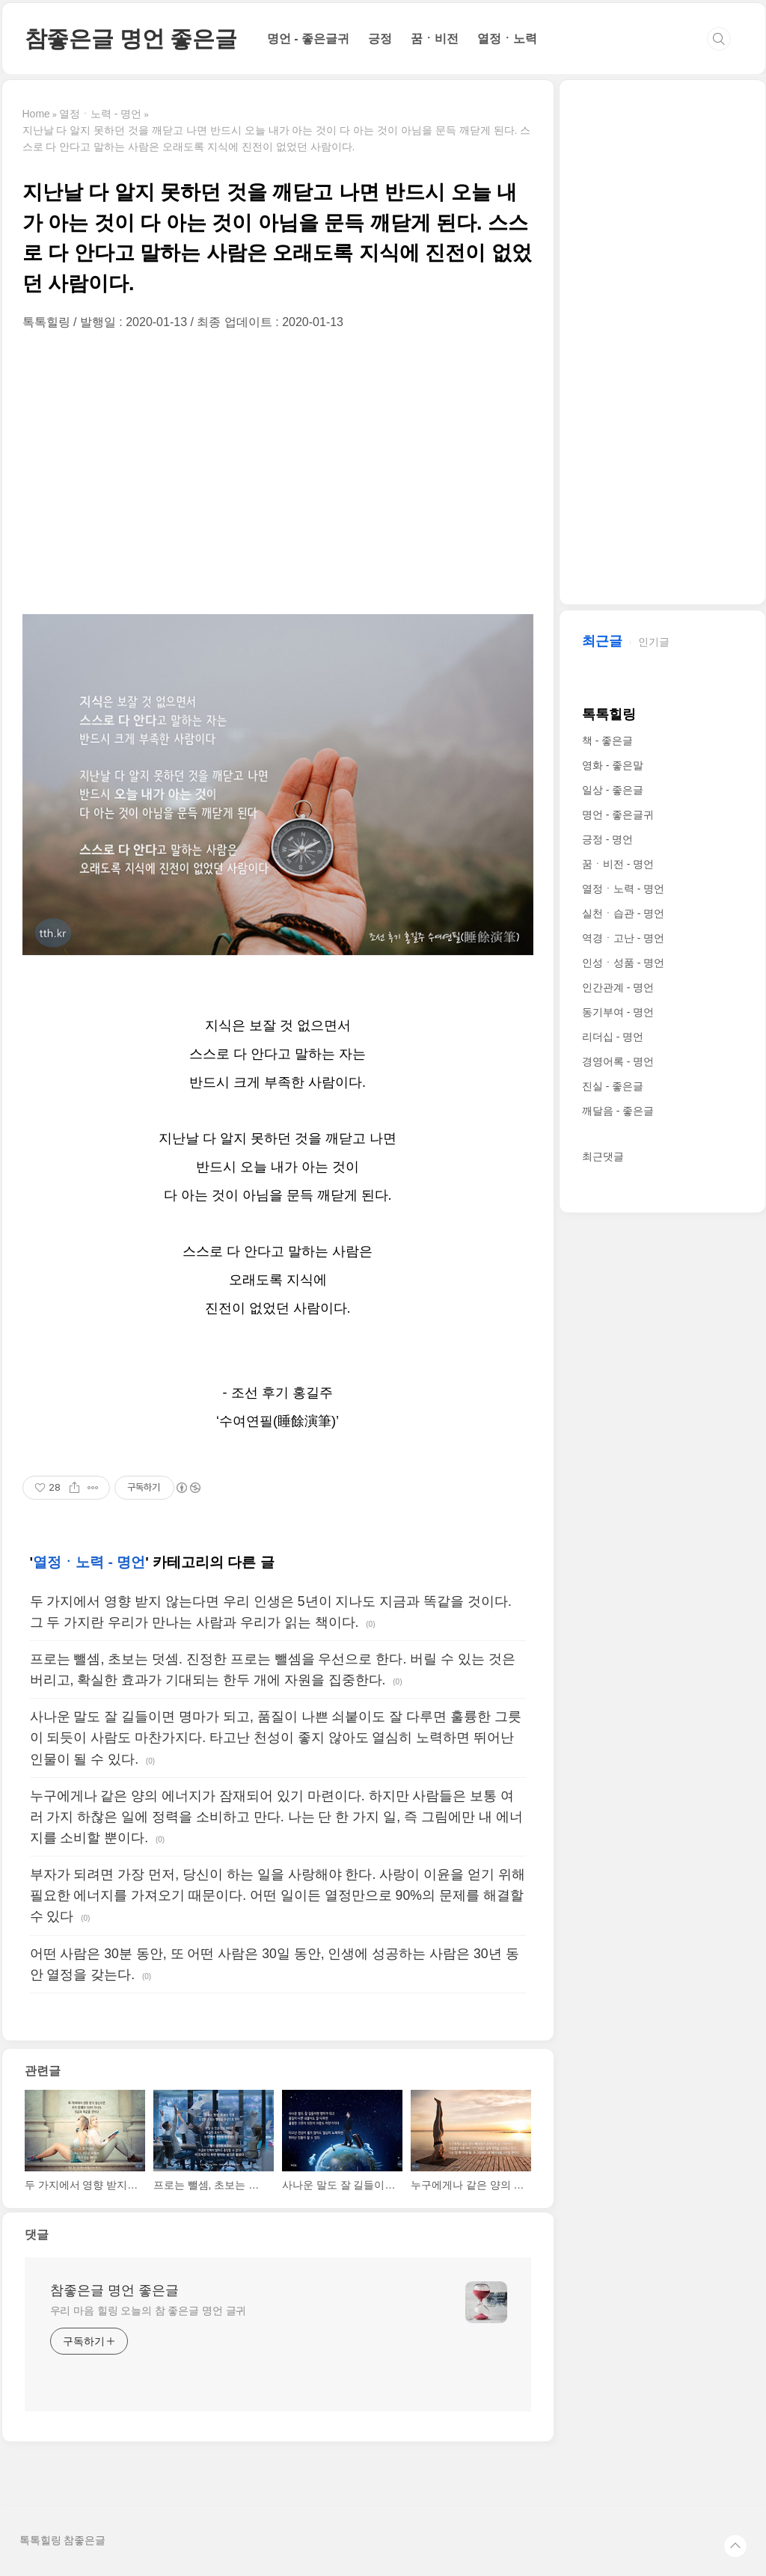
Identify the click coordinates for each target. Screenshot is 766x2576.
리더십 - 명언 (612, 1037)
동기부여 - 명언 (618, 1012)
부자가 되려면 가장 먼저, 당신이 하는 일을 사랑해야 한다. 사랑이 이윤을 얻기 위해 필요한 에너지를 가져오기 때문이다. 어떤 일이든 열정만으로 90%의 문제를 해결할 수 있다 (277, 1895)
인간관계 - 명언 (618, 987)
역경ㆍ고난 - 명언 (623, 938)
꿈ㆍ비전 (435, 38)
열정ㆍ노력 (507, 38)
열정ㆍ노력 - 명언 (89, 1562)
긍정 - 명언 (607, 839)
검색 (719, 39)
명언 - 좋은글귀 (308, 38)
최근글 (602, 641)
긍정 (380, 38)
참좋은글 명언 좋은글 (131, 38)
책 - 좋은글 (607, 740)
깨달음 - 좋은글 (618, 1111)
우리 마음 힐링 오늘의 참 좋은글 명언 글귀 (148, 2310)
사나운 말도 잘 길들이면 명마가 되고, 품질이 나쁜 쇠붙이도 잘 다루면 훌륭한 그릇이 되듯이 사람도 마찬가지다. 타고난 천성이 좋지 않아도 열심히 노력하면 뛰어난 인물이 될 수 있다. (276, 1737)
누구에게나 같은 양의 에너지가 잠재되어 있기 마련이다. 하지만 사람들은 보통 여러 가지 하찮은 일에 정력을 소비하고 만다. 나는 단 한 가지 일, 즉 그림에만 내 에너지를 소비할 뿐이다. (276, 1816)
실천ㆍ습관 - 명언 (623, 913)
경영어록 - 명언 (618, 1061)
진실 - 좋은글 (612, 1086)
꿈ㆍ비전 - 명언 (618, 864)
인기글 (654, 642)
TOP (735, 2546)
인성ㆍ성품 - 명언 (623, 963)
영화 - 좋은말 (612, 765)
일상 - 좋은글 (612, 790)
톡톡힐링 (609, 714)
